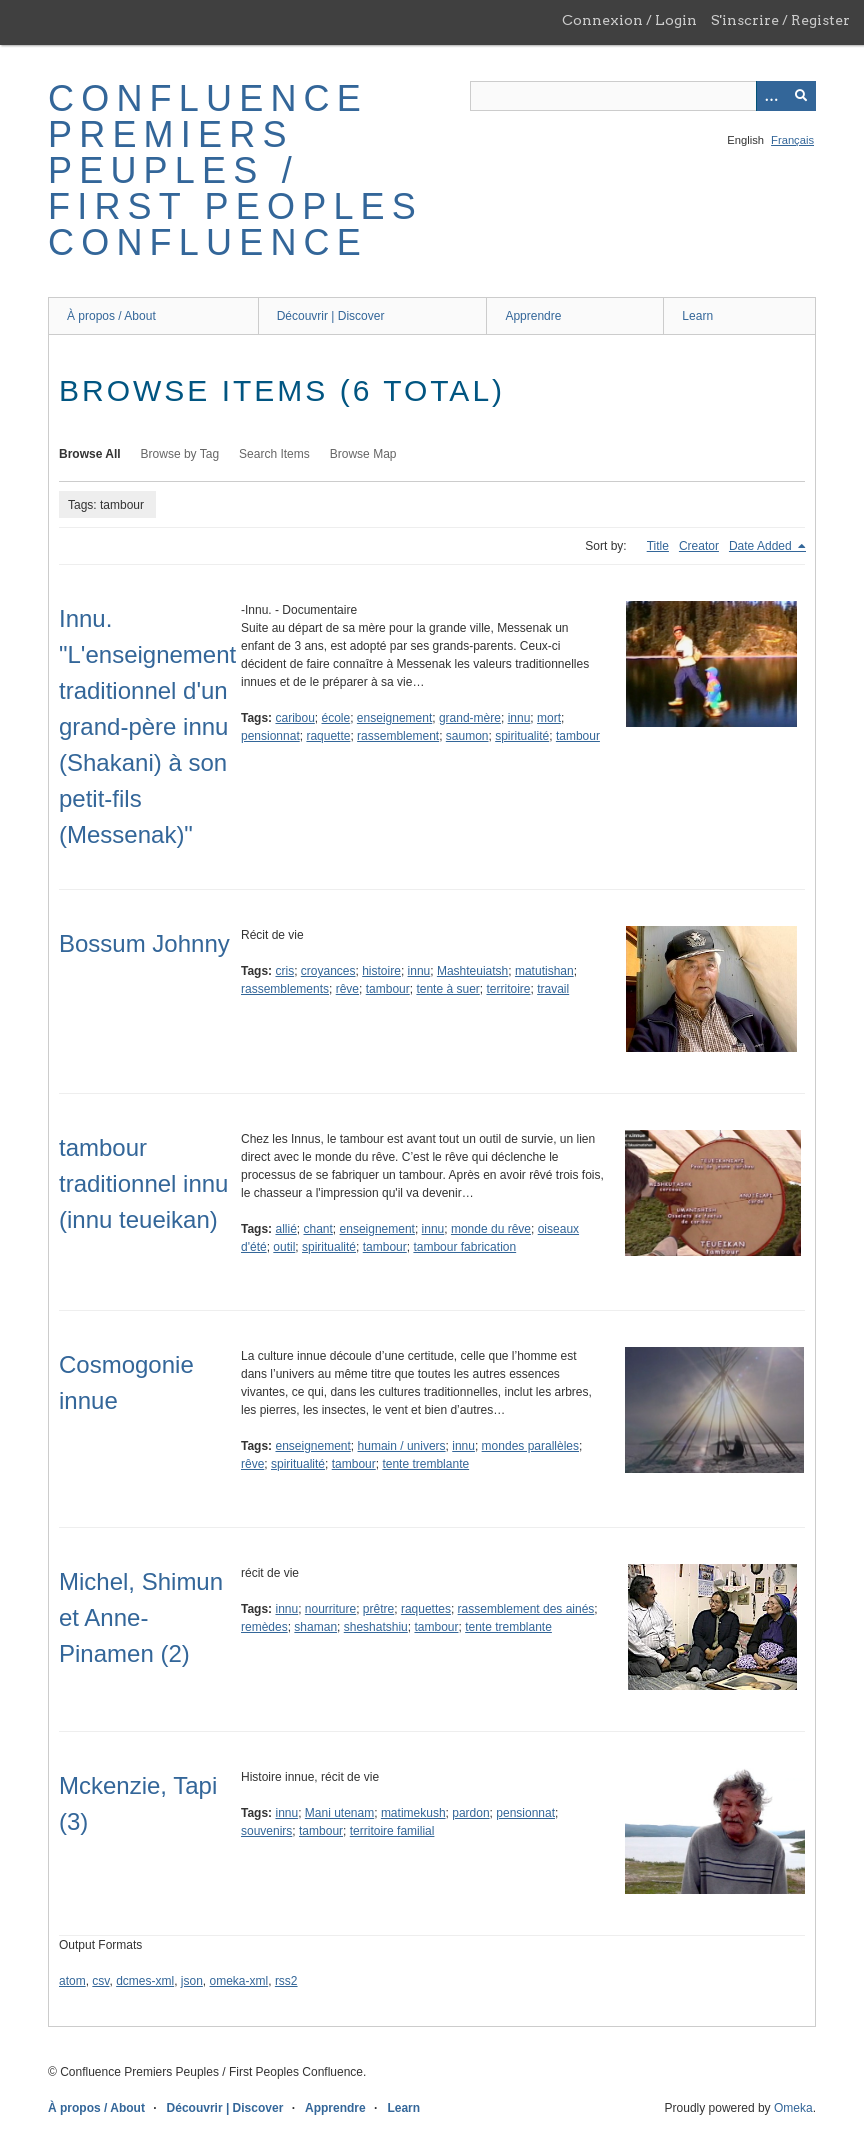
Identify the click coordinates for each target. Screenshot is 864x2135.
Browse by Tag (180, 454)
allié (285, 1229)
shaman (315, 1627)
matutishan (544, 971)
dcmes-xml (145, 1981)
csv (100, 1981)
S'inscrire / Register (780, 20)
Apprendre (533, 316)
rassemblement (398, 736)
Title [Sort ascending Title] (658, 546)
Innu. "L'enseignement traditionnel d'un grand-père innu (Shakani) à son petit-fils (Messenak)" (147, 726)
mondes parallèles (530, 1446)
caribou (294, 718)
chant (318, 1229)
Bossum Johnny (144, 943)
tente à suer (447, 989)
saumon (467, 736)
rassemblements (285, 989)
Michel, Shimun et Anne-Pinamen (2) (141, 1617)
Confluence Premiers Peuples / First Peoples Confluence (235, 170)
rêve (347, 989)
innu (519, 718)
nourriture (330, 1609)
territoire (508, 989)
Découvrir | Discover (331, 316)
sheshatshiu (376, 1627)
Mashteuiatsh (472, 971)
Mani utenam (339, 1813)
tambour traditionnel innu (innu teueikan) (143, 1183)
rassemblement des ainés (526, 1609)
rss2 (286, 1981)
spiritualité (522, 736)
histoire (381, 971)
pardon (470, 1813)
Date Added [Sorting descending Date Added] (762, 546)
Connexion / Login (629, 20)
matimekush (413, 1813)
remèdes (264, 1627)
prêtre (378, 1609)
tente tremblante (425, 1464)
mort (549, 718)
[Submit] (801, 96)
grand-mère (470, 718)
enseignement (394, 718)
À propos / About (111, 316)
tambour (578, 736)
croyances (328, 971)
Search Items (274, 454)
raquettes (426, 1609)
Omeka (793, 2108)
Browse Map (363, 454)
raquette (328, 736)
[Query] (643, 96)
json (192, 1981)
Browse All (90, 454)
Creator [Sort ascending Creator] (699, 546)
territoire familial (392, 1831)
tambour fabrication (464, 1247)
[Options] (771, 96)
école (336, 718)
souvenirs (266, 1831)
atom (72, 1981)
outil (284, 1247)
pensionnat (270, 736)
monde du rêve (491, 1229)
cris (284, 971)
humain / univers (402, 1446)
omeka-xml (239, 1981)
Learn (697, 316)
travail (553, 989)
